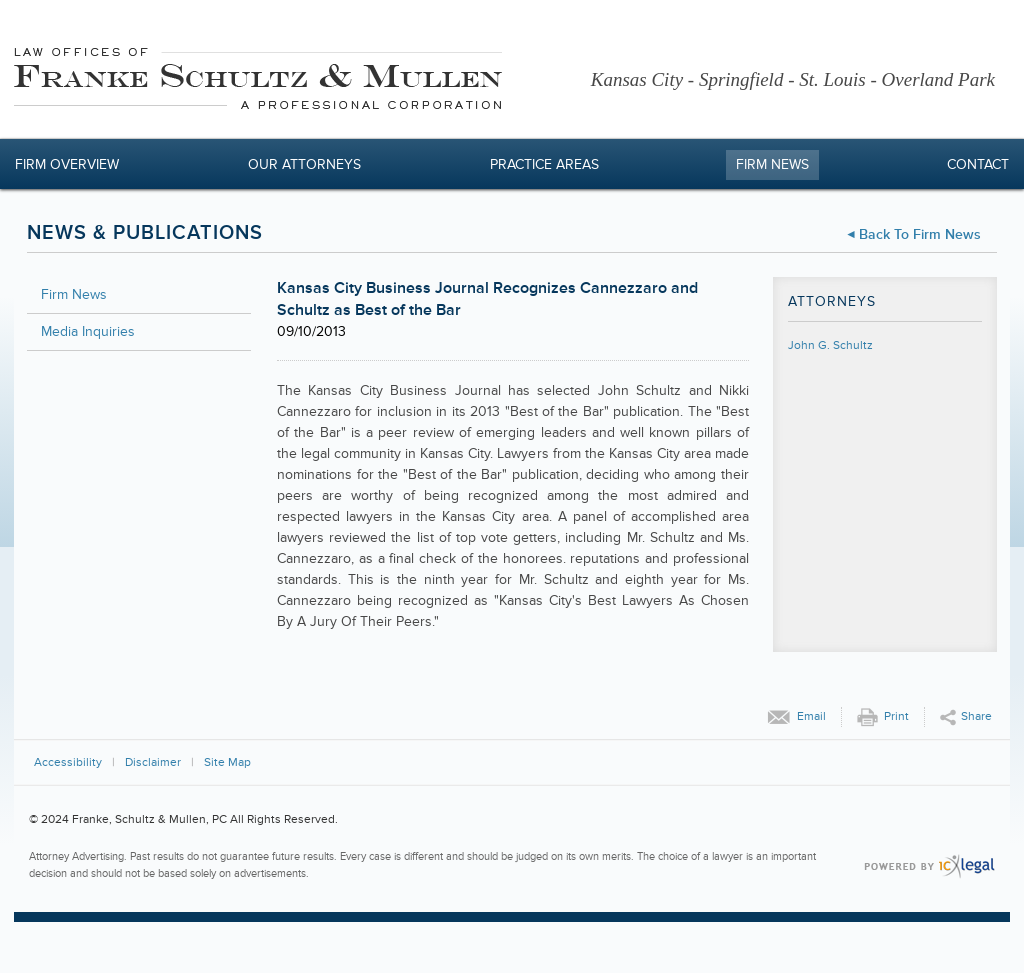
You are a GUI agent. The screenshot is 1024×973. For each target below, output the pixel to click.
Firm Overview (67, 164)
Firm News (772, 164)
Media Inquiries (88, 331)
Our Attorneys (304, 164)
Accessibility (68, 762)
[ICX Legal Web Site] (929, 866)
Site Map (227, 762)
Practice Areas (544, 164)
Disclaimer (153, 762)
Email (811, 716)
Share (976, 716)
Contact (978, 164)
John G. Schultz (830, 345)
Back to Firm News (920, 234)
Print (896, 716)
